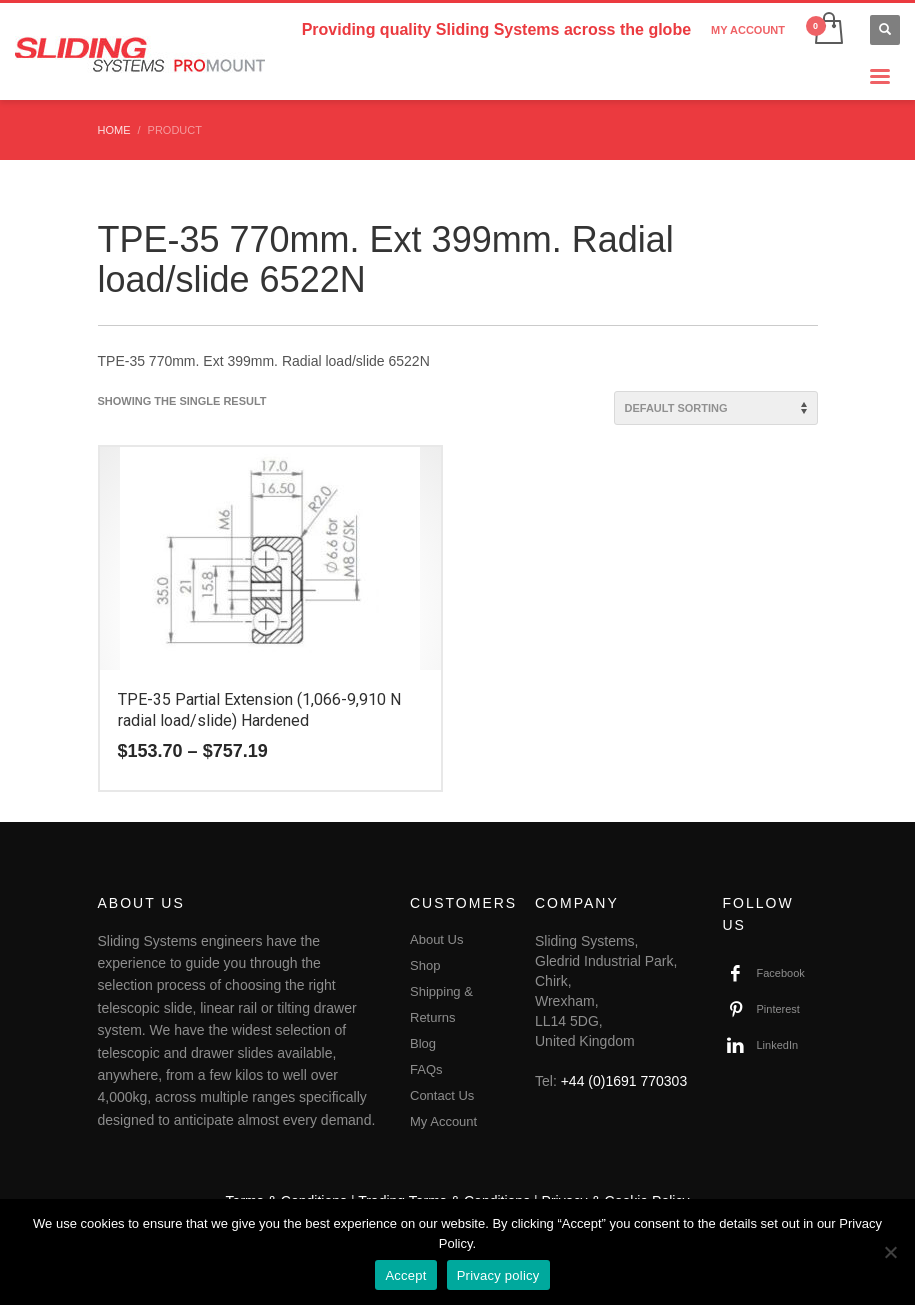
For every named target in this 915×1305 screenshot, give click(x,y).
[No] (890, 1252)
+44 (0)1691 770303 (624, 1081)
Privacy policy (498, 1275)
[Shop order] (716, 408)
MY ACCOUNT (748, 30)
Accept (405, 1275)
